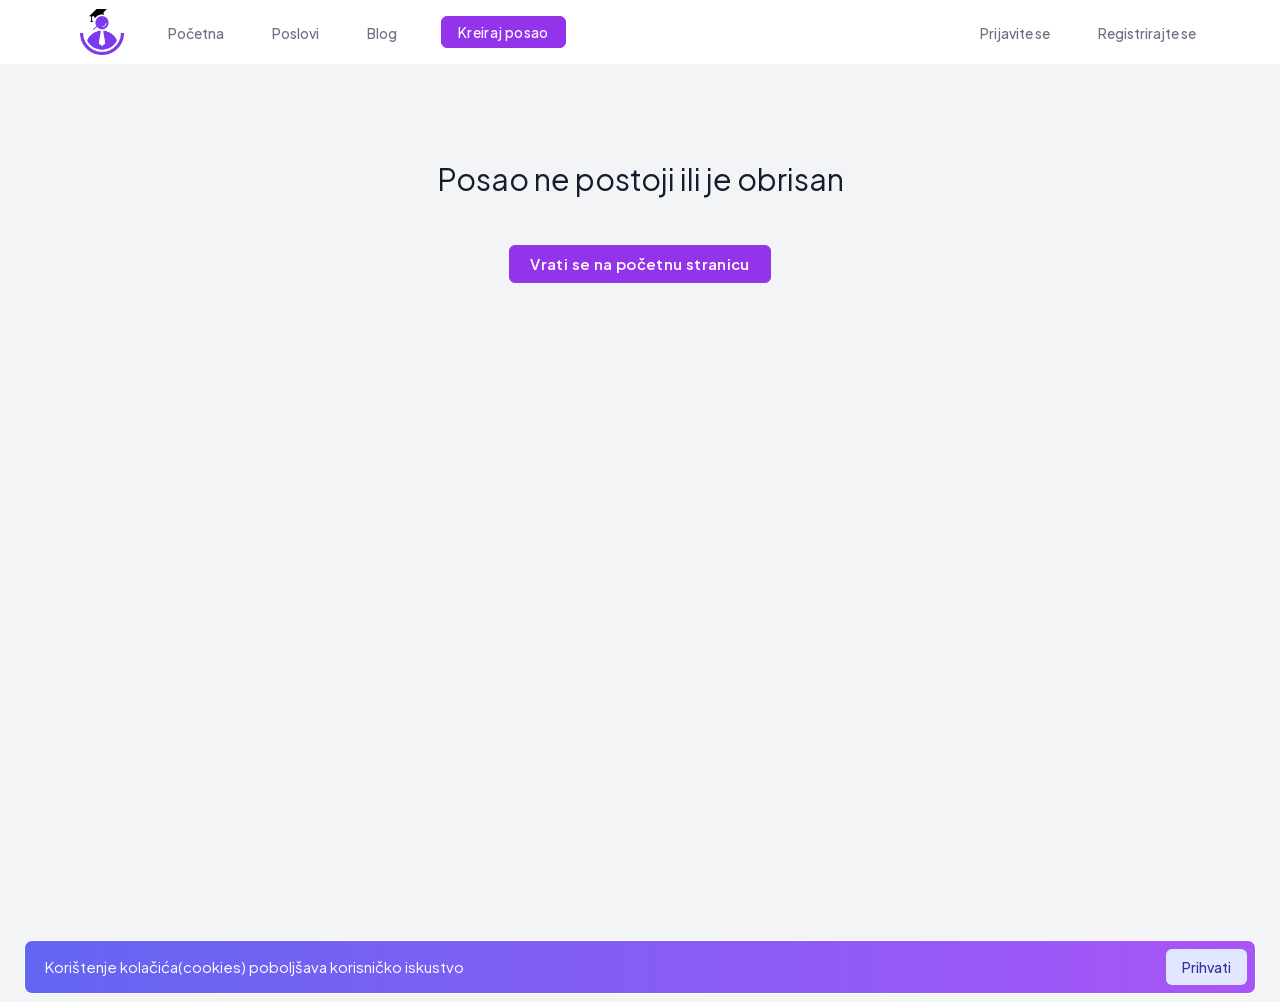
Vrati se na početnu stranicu (640, 263)
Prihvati (1206, 967)
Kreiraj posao (503, 32)
